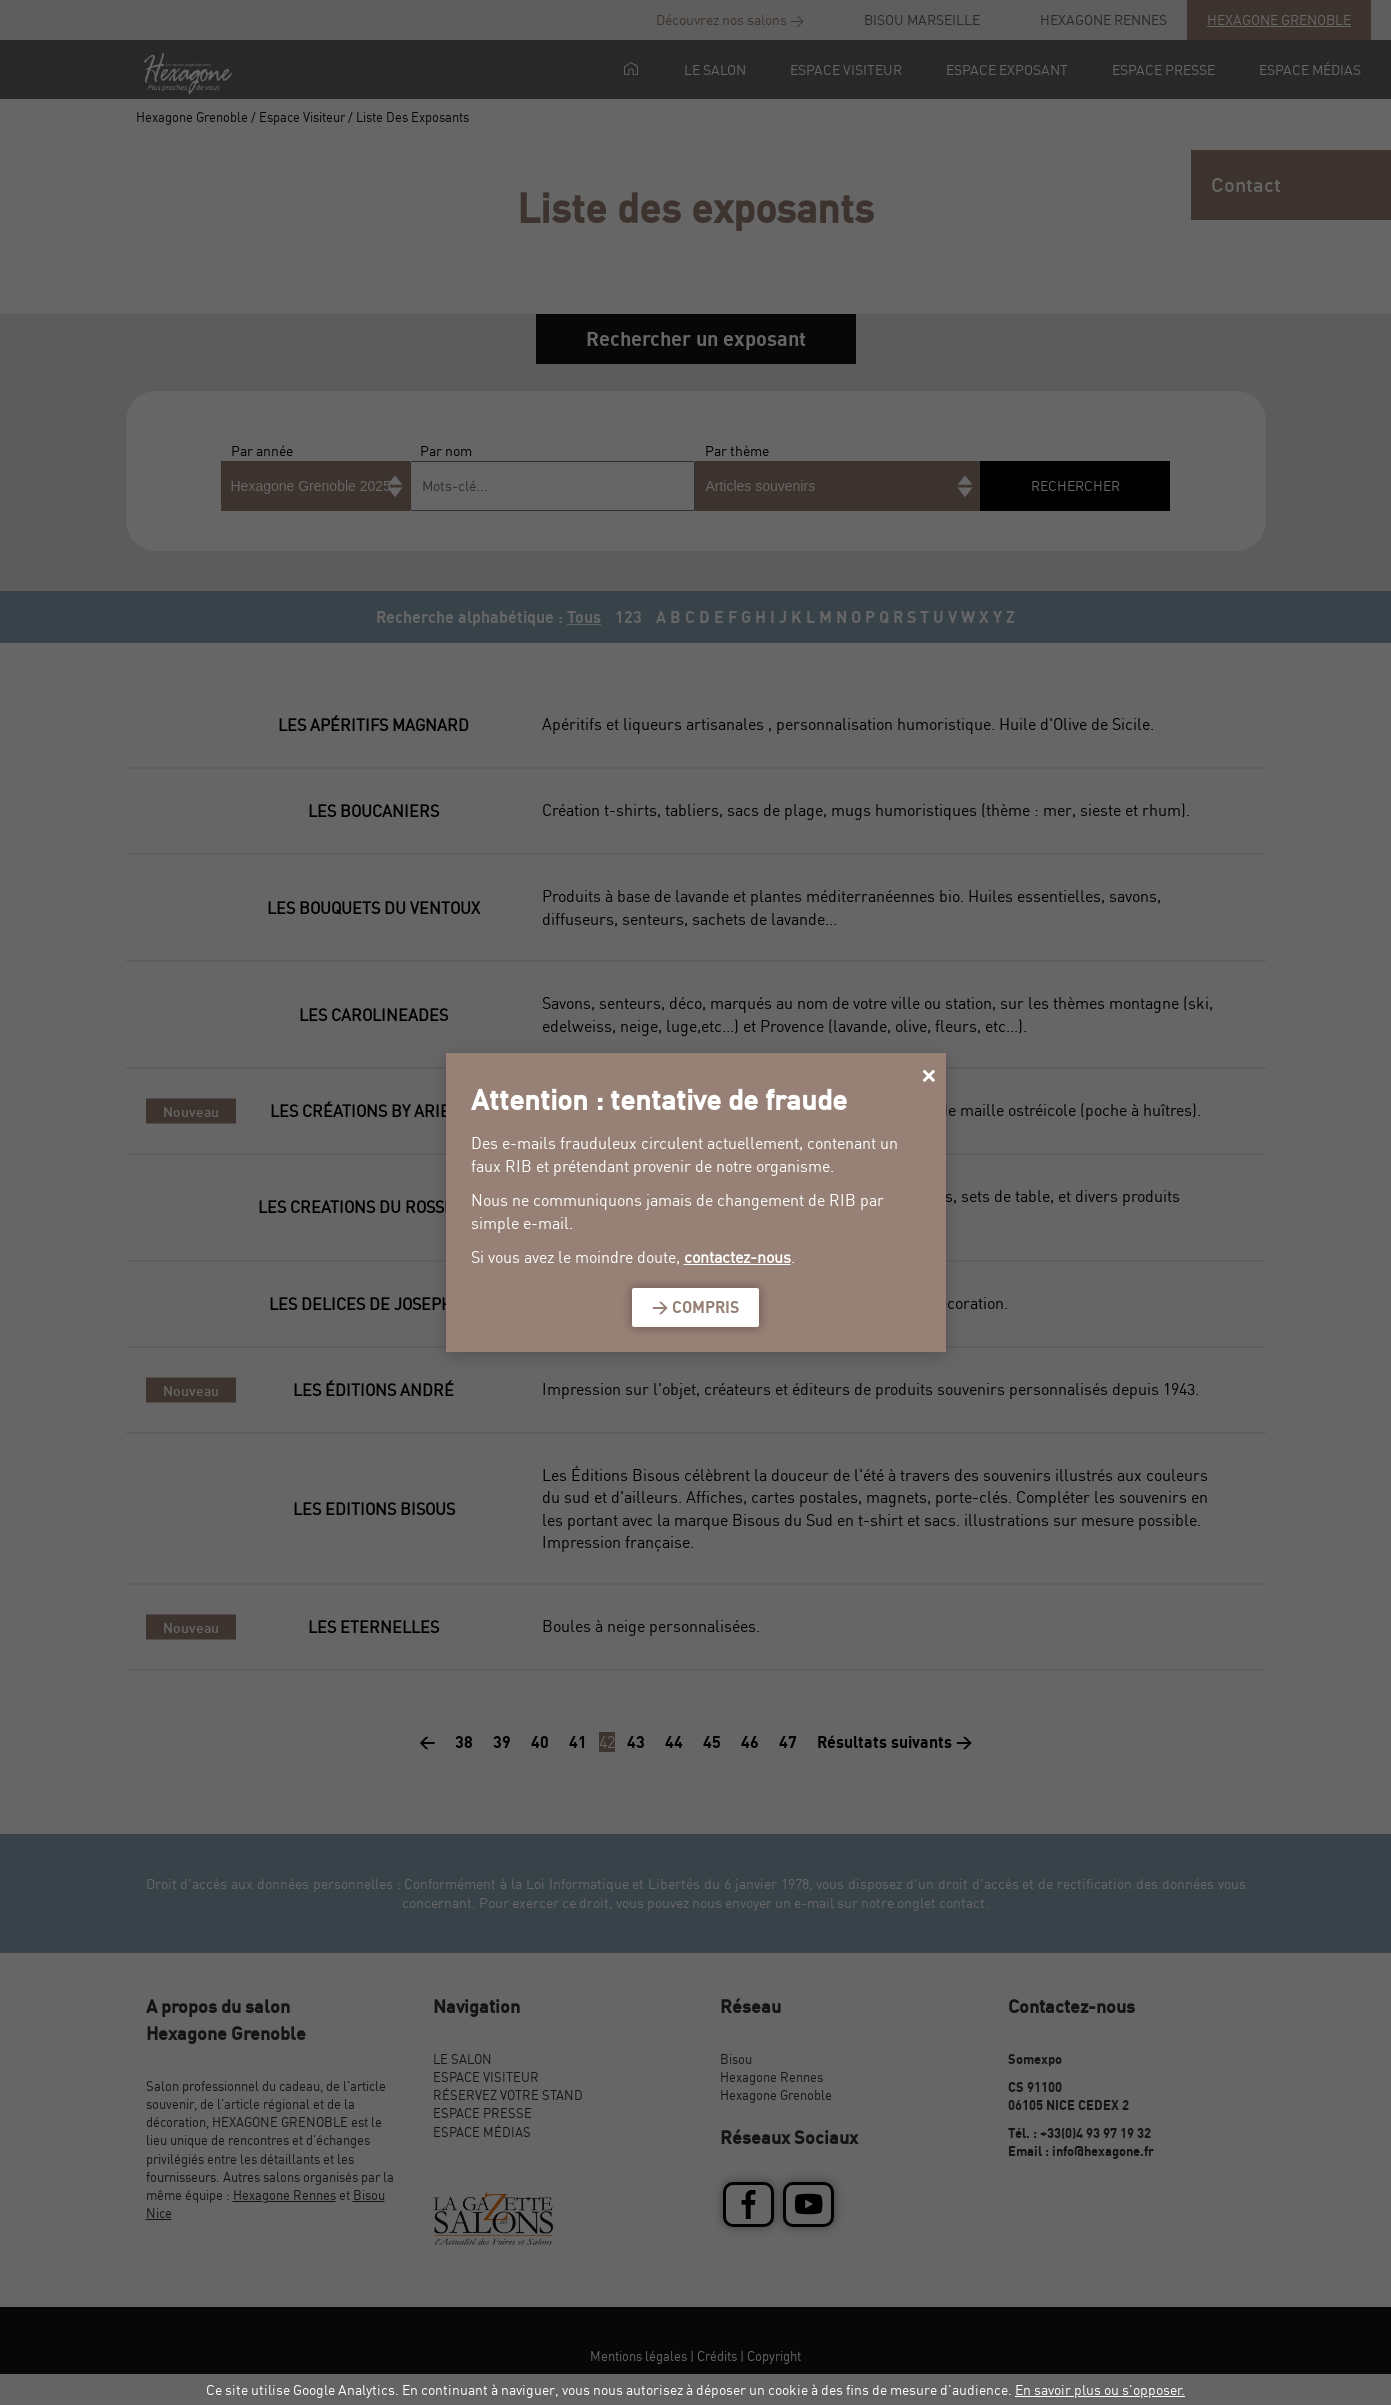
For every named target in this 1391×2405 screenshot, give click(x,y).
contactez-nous (737, 1257)
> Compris (695, 1307)
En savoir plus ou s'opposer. (1100, 2389)
